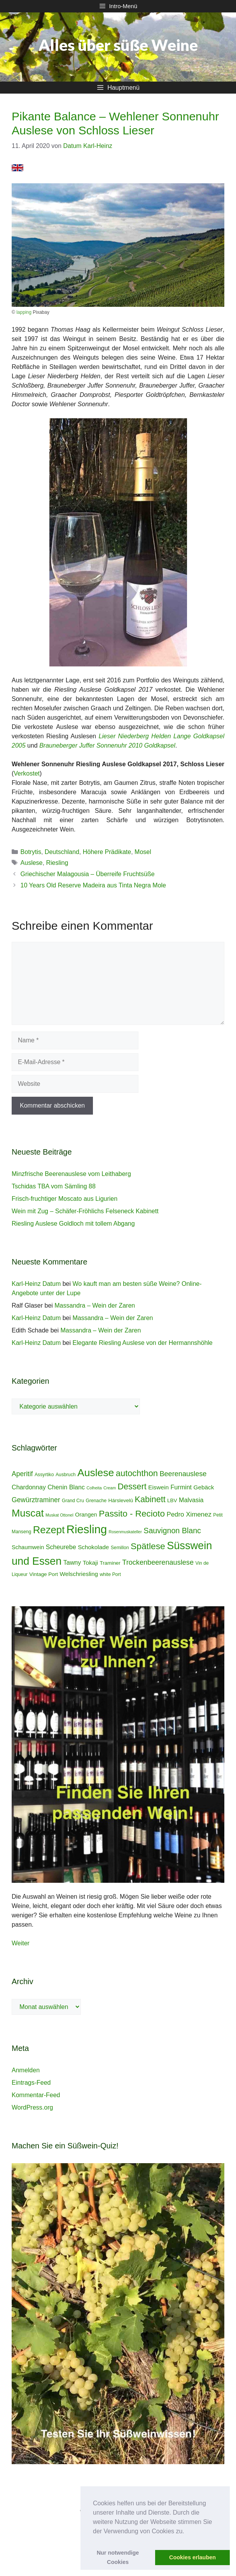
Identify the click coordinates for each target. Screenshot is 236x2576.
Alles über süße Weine (118, 45)
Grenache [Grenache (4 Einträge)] (96, 1500)
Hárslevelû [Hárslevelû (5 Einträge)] (120, 1500)
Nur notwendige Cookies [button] (118, 2557)
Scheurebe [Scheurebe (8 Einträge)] (61, 1546)
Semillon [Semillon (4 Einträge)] (120, 1547)
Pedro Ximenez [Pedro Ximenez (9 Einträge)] (188, 1514)
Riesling (57, 862)
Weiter (21, 1943)
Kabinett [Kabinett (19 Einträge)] (150, 1499)
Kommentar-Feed (36, 2095)
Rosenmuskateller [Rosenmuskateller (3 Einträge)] (125, 1531)
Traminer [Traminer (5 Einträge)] (110, 1563)
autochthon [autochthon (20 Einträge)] (137, 1473)
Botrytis (31, 852)
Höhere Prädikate (107, 852)
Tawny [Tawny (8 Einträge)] (72, 1562)
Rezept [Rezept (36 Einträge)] (49, 1529)
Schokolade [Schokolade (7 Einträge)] (93, 1547)
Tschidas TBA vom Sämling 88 (54, 1186)
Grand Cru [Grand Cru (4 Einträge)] (73, 1500)
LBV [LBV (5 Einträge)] (172, 1500)
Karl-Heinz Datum (36, 1283)
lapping (23, 312)
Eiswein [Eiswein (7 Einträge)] (158, 1487)
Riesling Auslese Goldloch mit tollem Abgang (73, 1223)
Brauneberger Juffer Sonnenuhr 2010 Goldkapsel (107, 745)
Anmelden (26, 2070)
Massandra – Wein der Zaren (94, 1305)
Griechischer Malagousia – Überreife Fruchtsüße (88, 874)
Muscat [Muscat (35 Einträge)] (28, 1513)
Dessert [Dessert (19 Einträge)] (132, 1486)
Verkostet (27, 773)
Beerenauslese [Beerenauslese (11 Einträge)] (182, 1474)
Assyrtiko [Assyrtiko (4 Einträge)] (44, 1474)
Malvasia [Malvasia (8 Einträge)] (191, 1499)
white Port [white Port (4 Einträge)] (110, 1574)
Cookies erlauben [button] (192, 2557)
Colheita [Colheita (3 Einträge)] (94, 1487)
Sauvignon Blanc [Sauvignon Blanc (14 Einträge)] (172, 1530)
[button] (187, 2532)
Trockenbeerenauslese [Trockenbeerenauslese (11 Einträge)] (158, 1562)
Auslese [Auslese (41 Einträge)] (95, 1472)
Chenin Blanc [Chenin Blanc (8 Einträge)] (66, 1487)
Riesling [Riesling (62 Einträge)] (86, 1529)
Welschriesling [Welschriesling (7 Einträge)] (78, 1574)
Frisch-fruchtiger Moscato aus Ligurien (64, 1198)
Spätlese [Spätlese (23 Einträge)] (148, 1546)
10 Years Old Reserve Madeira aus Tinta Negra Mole (93, 885)
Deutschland (62, 852)
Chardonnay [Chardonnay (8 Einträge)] (29, 1487)
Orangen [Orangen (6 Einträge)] (86, 1515)
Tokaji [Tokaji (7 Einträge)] (90, 1562)
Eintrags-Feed (31, 2082)
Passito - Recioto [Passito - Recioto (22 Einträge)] (132, 1513)
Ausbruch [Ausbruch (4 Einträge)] (66, 1474)
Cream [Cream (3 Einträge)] (109, 1487)
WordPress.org (32, 2107)
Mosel (143, 852)
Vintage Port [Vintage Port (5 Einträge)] (43, 1574)
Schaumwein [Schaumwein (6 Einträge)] (28, 1547)
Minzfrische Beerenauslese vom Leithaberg (71, 1174)
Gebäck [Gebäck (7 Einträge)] (204, 1487)
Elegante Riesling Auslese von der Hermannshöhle (143, 1342)
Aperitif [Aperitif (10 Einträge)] (22, 1474)
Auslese (32, 862)
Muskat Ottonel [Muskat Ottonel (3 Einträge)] (59, 1515)
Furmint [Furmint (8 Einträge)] (181, 1487)
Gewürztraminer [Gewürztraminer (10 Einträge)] (36, 1500)
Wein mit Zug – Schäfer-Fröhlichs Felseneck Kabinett (85, 1211)
